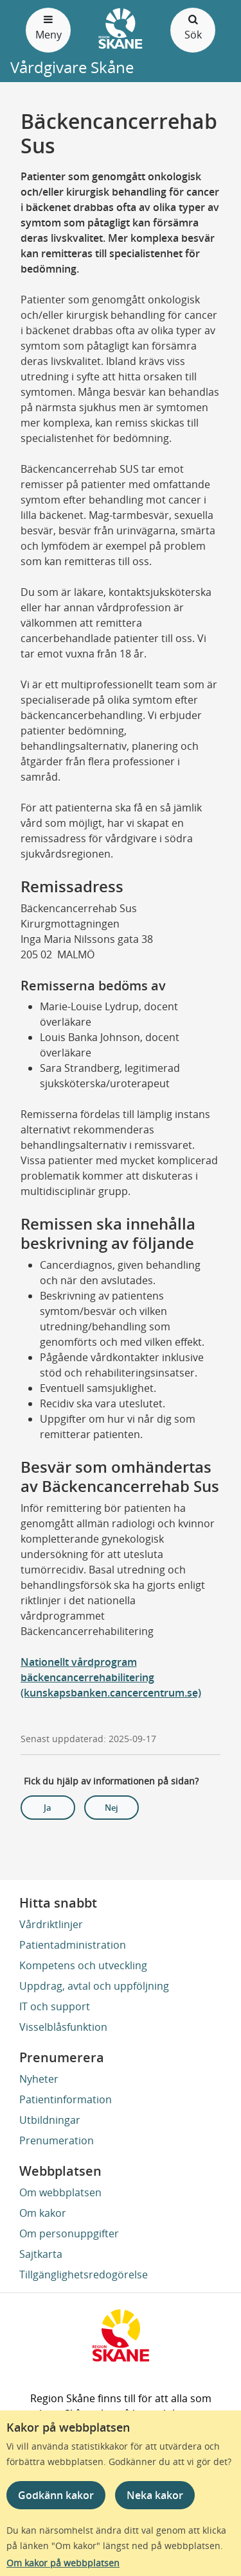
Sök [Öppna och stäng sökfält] (192, 27)
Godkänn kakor (56, 2495)
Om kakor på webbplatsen (63, 2563)
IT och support (54, 2006)
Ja (47, 1807)
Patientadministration (72, 1945)
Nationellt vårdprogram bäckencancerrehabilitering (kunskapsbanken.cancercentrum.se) (111, 1677)
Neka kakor (155, 2495)
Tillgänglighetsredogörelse (83, 2274)
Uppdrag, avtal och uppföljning (94, 1986)
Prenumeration (56, 2140)
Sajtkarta (40, 2254)
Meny (48, 27)
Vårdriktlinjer (51, 1924)
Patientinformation (65, 2099)
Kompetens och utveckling (83, 1965)
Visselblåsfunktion (63, 2027)
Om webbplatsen (60, 2192)
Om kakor (42, 2213)
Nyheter (38, 2079)
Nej (111, 1807)
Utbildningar (49, 2120)
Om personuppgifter (69, 2233)
